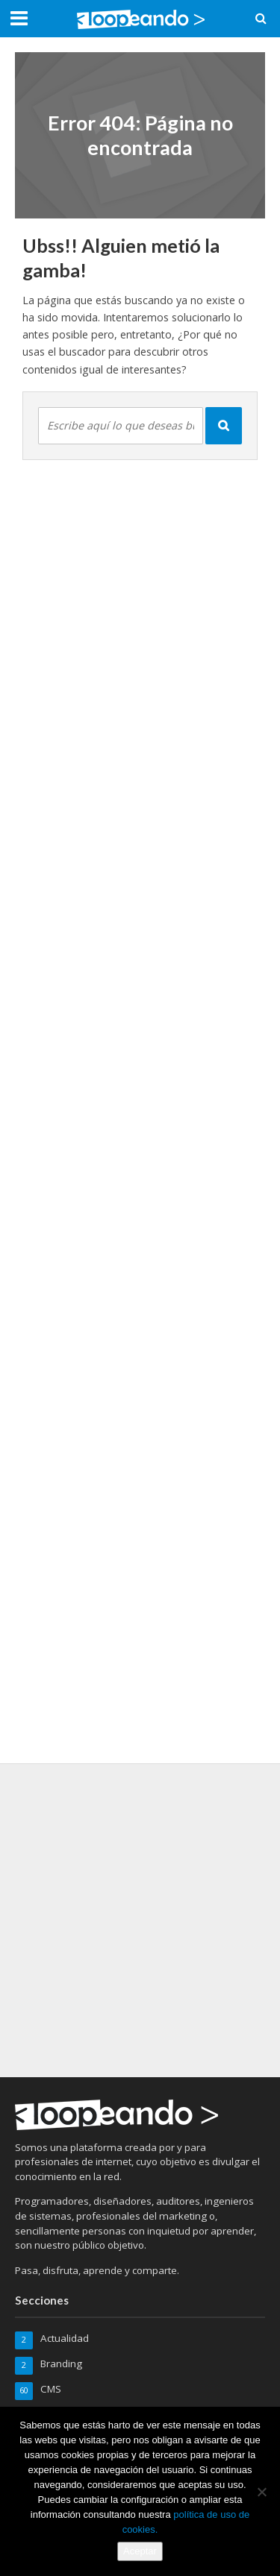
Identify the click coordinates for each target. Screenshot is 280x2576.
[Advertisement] (140, 1918)
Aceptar (140, 2551)
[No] (261, 2491)
